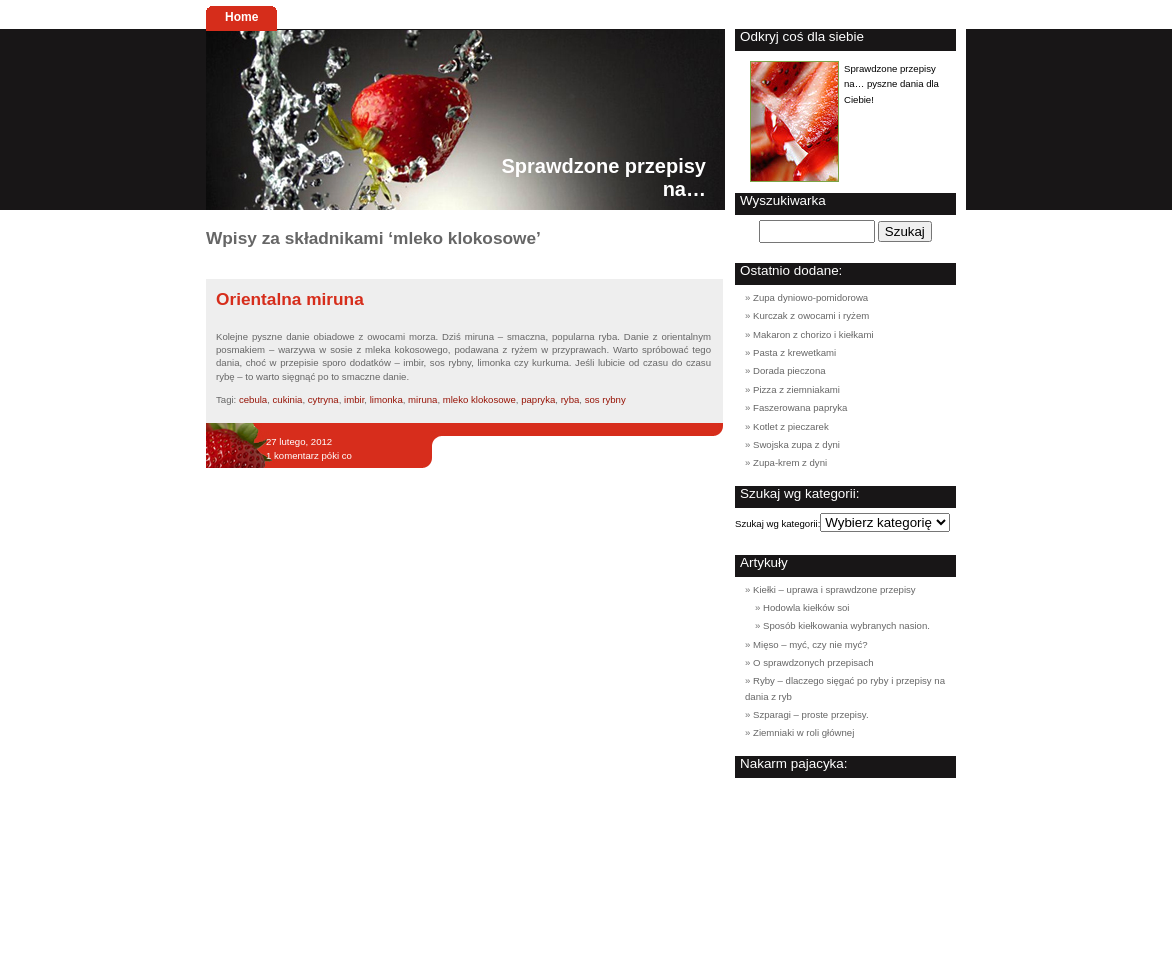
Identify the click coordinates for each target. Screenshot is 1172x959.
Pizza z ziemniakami (796, 389)
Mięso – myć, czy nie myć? (810, 644)
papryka (538, 399)
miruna (422, 399)
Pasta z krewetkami (794, 352)
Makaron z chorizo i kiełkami (813, 334)
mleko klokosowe (479, 399)
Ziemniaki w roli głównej (803, 732)
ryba (570, 399)
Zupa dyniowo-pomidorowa (810, 297)
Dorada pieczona (789, 370)
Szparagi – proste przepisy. (811, 714)
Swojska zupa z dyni (796, 444)
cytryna (323, 399)
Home (241, 17)
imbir (354, 399)
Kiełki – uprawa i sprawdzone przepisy (834, 589)
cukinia (288, 399)
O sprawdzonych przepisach (813, 662)
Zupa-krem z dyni (790, 462)
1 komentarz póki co (309, 455)
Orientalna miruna (290, 299)
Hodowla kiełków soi (806, 607)
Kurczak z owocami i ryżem (811, 315)
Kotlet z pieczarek (791, 426)
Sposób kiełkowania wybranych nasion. (846, 625)
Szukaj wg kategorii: (777, 523)
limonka (386, 399)
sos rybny (605, 399)
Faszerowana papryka (800, 407)
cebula (253, 399)
